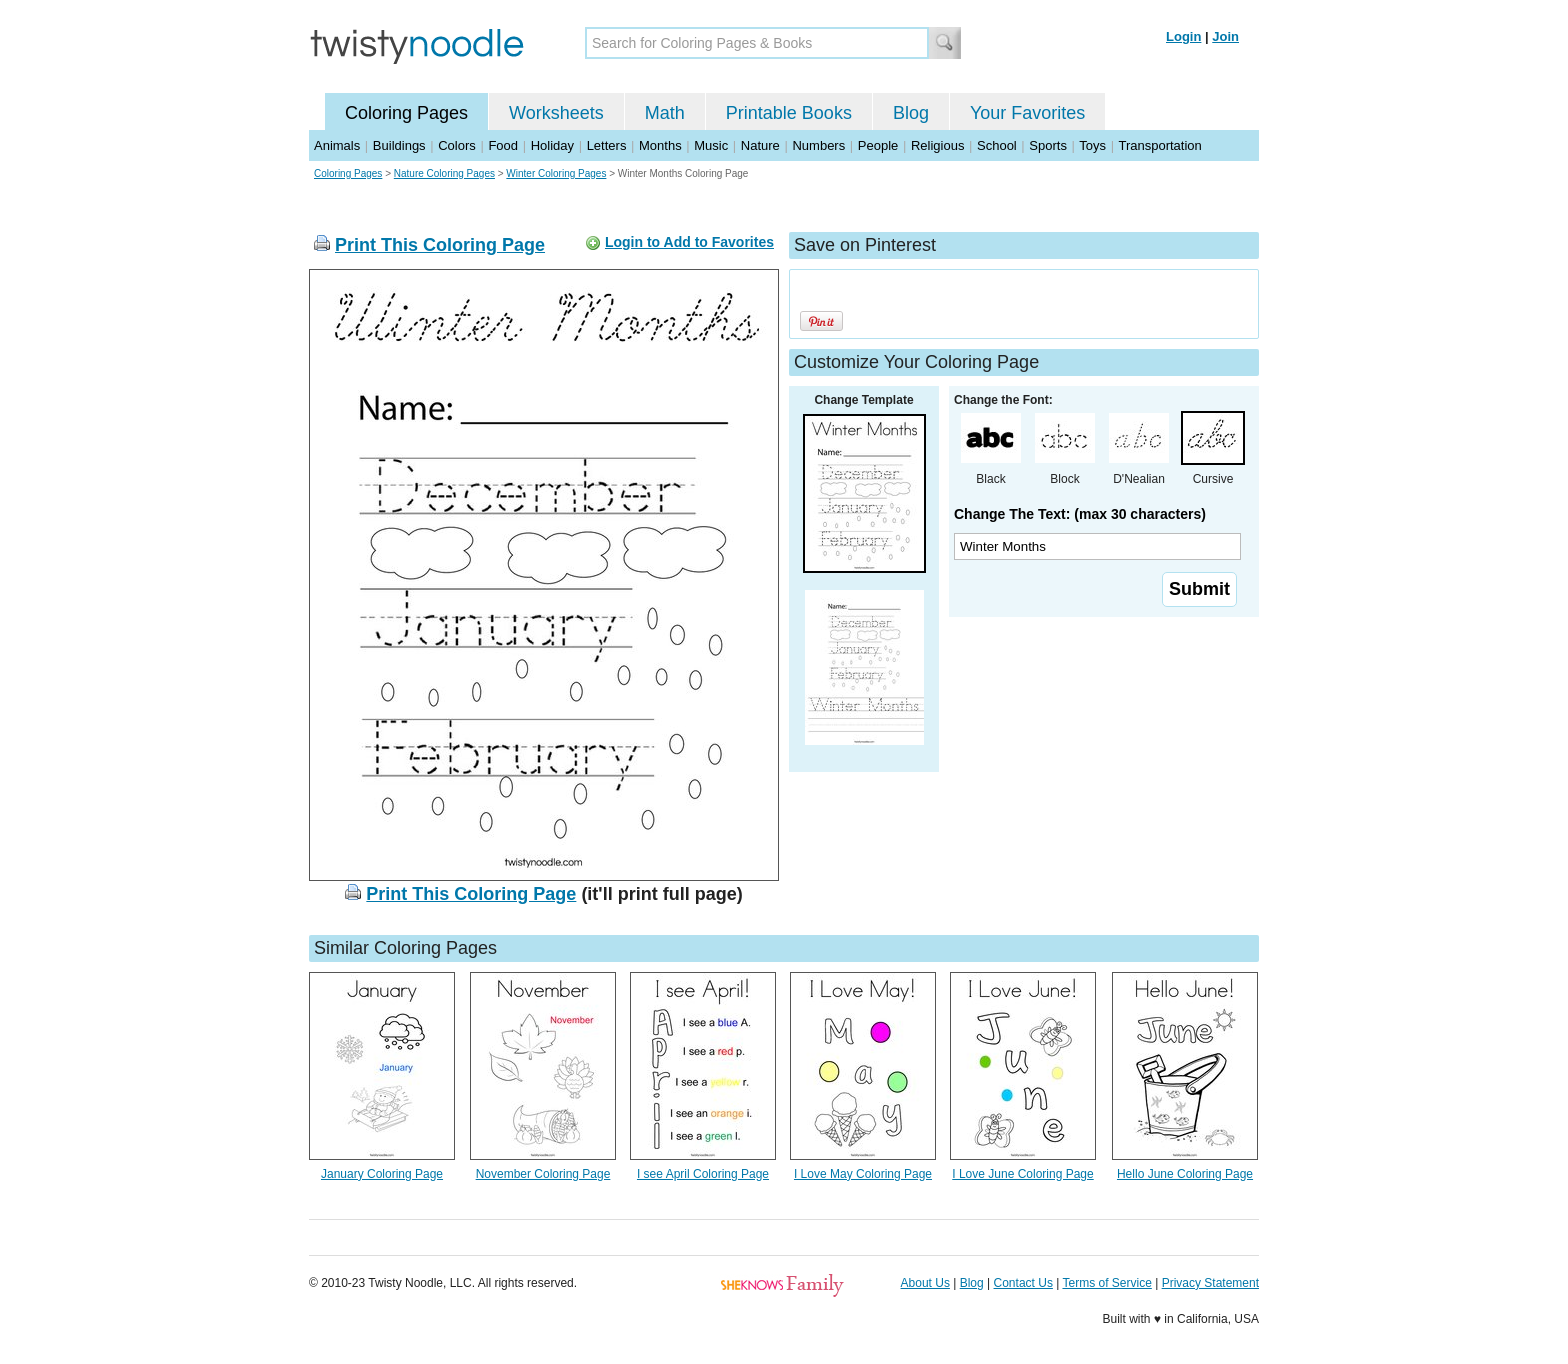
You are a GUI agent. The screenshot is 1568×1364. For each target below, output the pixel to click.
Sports (1048, 145)
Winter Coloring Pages (556, 173)
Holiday (552, 145)
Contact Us (1023, 1283)
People (878, 145)
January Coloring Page (382, 1174)
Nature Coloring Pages (444, 173)
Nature (760, 145)
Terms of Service (1106, 1283)
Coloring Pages (406, 113)
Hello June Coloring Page (1185, 1174)
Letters (607, 145)
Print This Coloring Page (440, 245)
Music (711, 145)
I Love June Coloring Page (1022, 1174)
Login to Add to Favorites (689, 242)
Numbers (818, 145)
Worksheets (556, 113)
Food (503, 145)
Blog (911, 113)
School (997, 145)
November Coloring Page (543, 1174)
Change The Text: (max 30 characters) (1080, 514)
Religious (937, 145)
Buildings (399, 145)
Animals (337, 145)
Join (1225, 36)
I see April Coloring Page (703, 1174)
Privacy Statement (1210, 1283)
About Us (925, 1283)
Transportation (1159, 145)
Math (665, 113)
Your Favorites (1027, 113)
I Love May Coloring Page (863, 1174)
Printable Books (789, 113)
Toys (1092, 145)
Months (660, 145)
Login (1183, 36)
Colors (457, 145)
